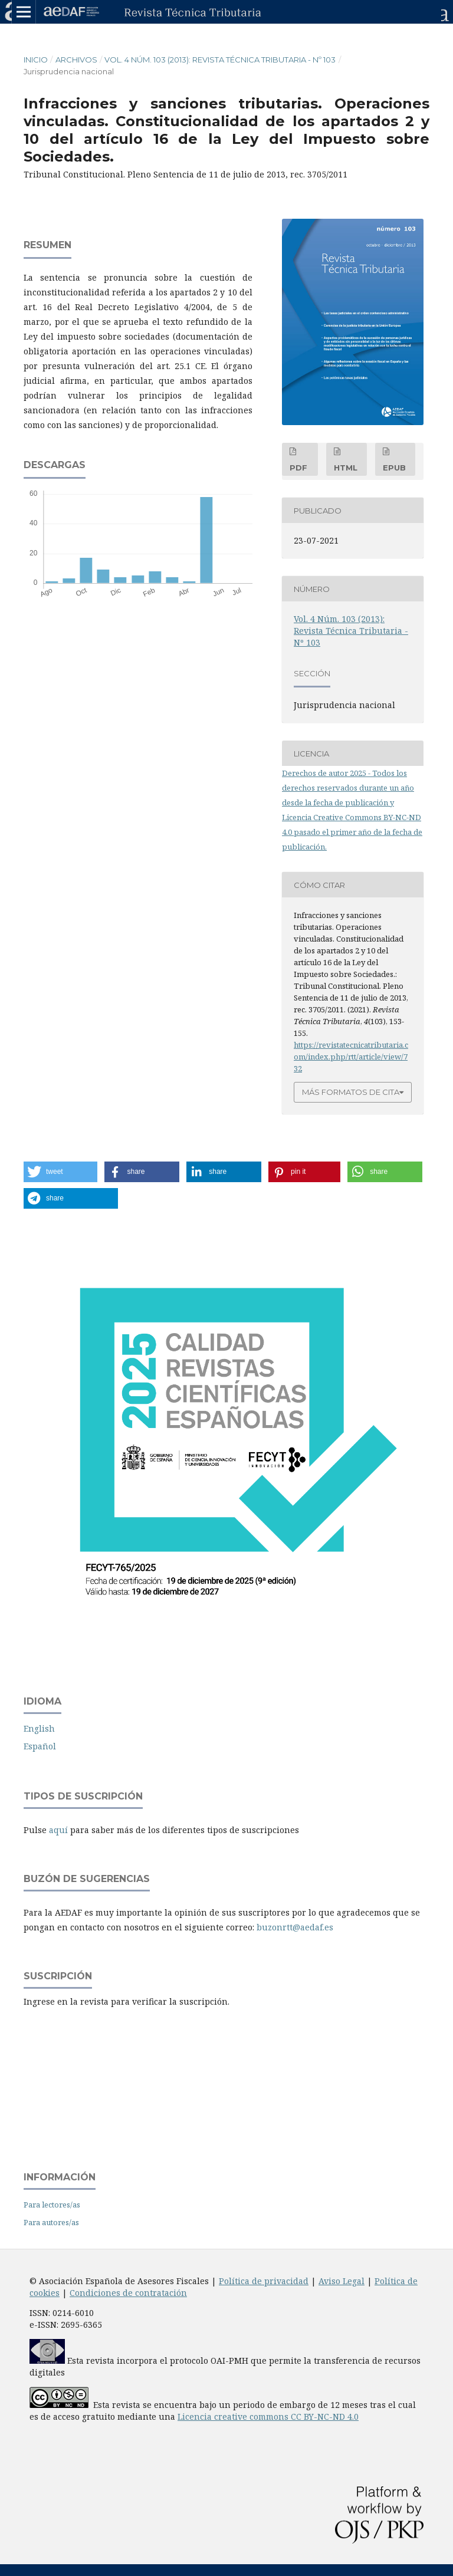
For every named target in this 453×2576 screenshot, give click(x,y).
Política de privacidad (263, 2281)
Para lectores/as (52, 2204)
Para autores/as (51, 2222)
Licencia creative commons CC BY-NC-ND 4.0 (268, 2416)
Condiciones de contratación (128, 2292)
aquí (58, 1829)
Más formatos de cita (350, 1092)
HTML (345, 467)
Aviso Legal (342, 2281)
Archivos (76, 59)
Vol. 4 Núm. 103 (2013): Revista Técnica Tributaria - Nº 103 (220, 59)
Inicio (36, 59)
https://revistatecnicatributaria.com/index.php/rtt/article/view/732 (351, 1056)
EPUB (394, 467)
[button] (60, 1172)
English (39, 1728)
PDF (298, 467)
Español (40, 1746)
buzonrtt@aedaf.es (295, 1927)
